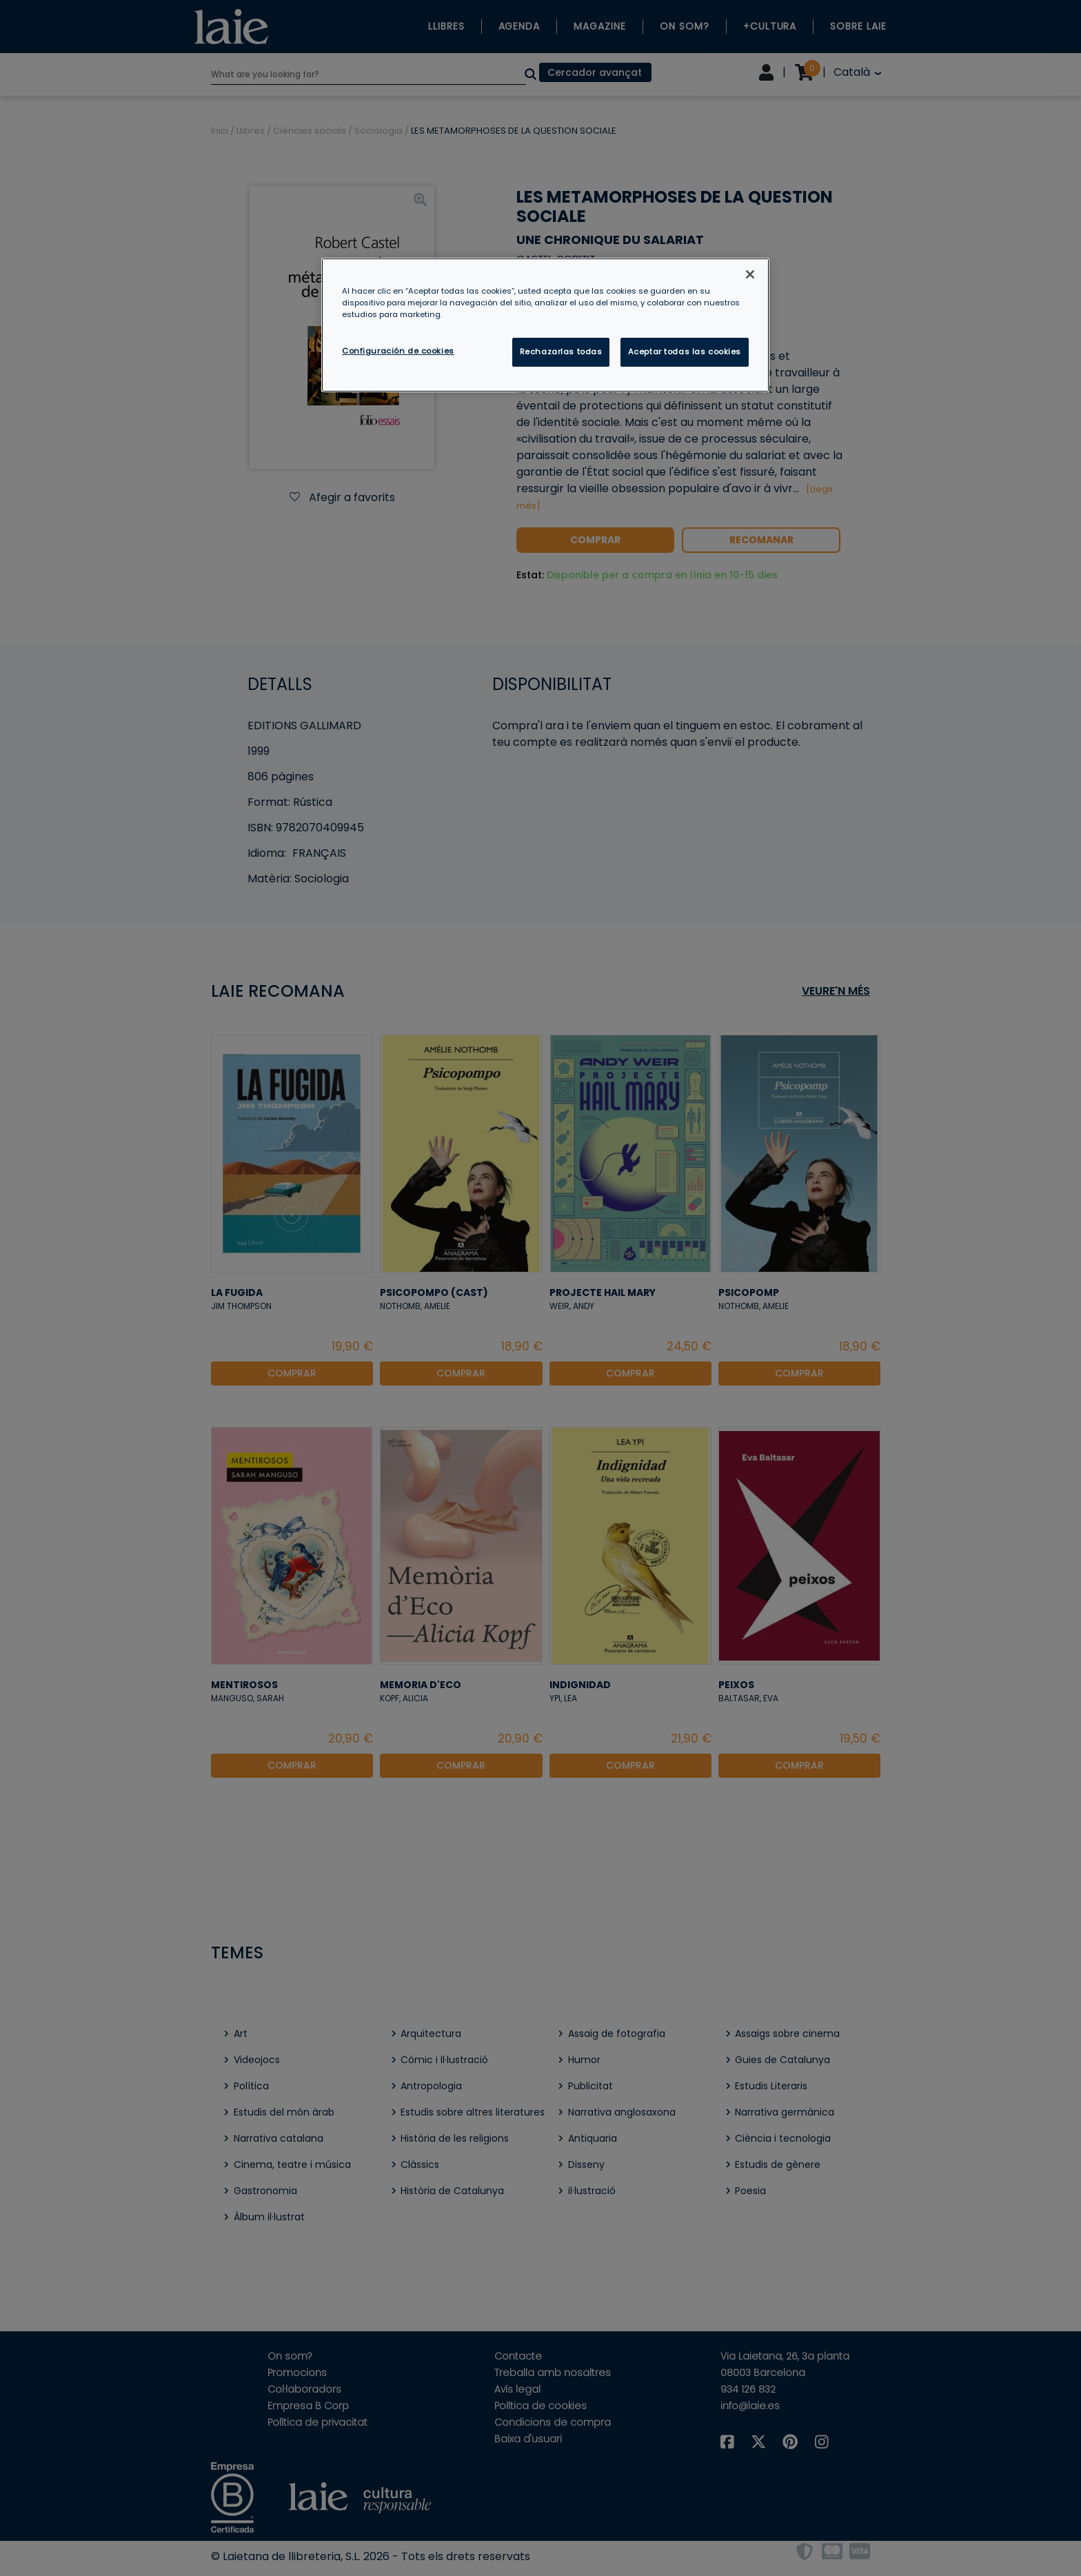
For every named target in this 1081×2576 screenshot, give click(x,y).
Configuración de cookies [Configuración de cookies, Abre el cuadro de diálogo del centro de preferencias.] (398, 350)
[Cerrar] (750, 274)
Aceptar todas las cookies (684, 351)
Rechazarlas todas (561, 351)
